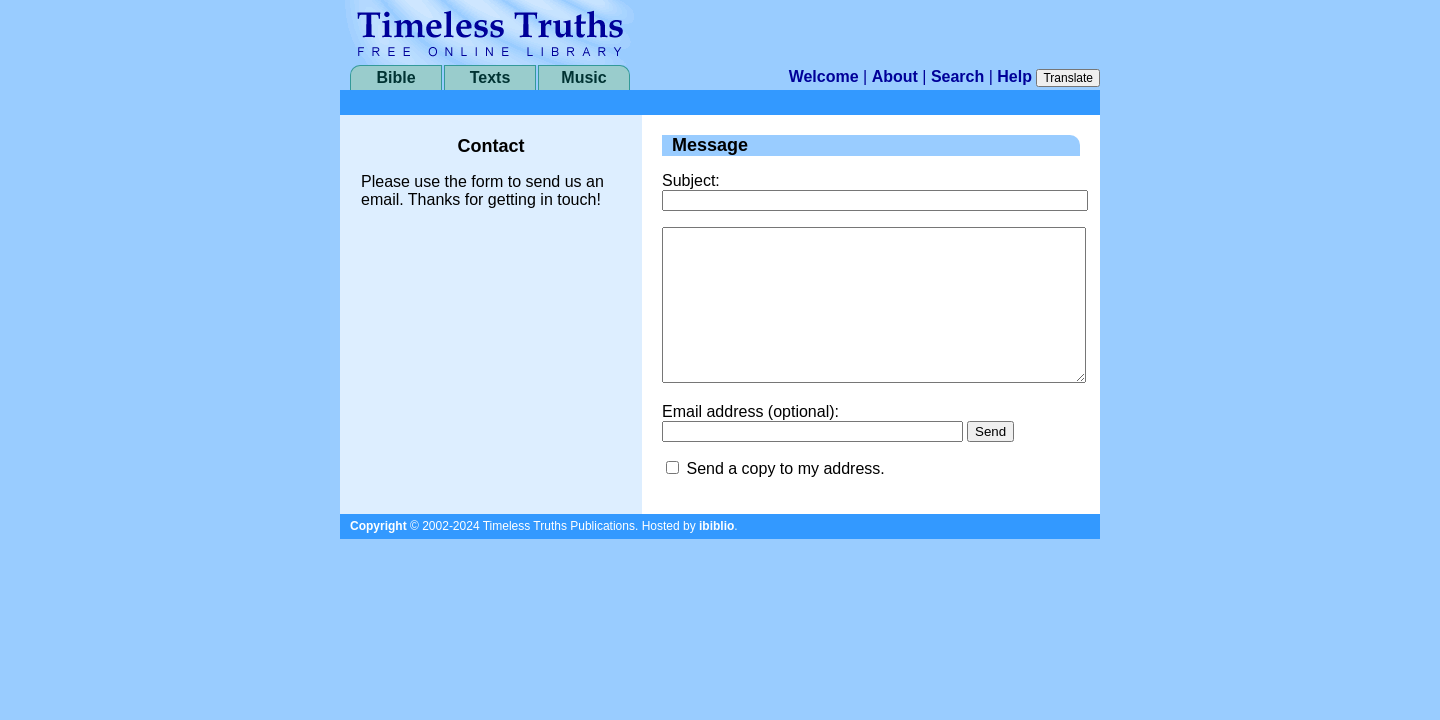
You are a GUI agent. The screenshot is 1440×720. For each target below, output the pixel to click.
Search (957, 76)
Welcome (824, 76)
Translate (1068, 78)
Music (583, 77)
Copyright (378, 556)
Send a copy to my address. (785, 498)
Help (1014, 76)
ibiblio (716, 556)
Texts (490, 77)
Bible (395, 77)
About (895, 76)
